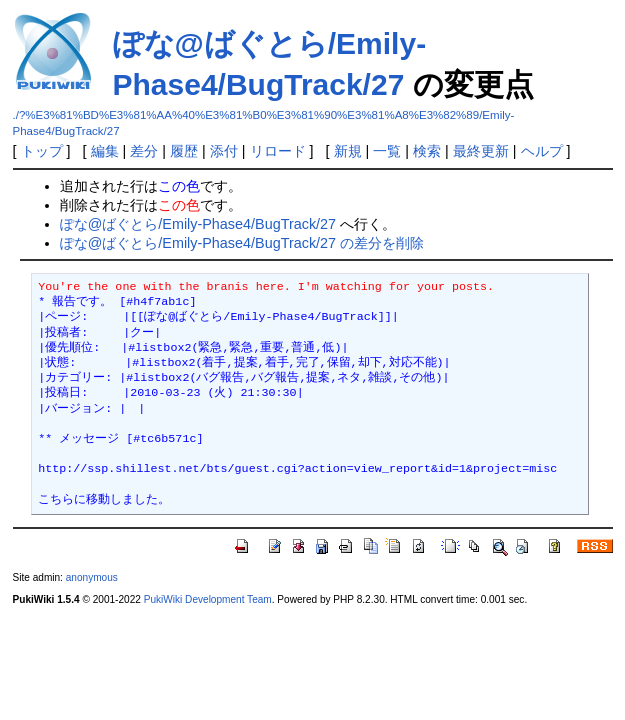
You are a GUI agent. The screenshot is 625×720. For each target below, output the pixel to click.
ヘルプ (542, 151)
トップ (42, 151)
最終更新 (481, 151)
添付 (224, 151)
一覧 (387, 151)
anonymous (92, 577)
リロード (278, 151)
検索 (427, 151)
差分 (144, 151)
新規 (348, 151)
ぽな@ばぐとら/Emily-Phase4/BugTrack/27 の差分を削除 (242, 243)
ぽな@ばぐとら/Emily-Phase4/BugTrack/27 (198, 224)
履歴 (184, 151)
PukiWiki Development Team (208, 599)
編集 (105, 151)
